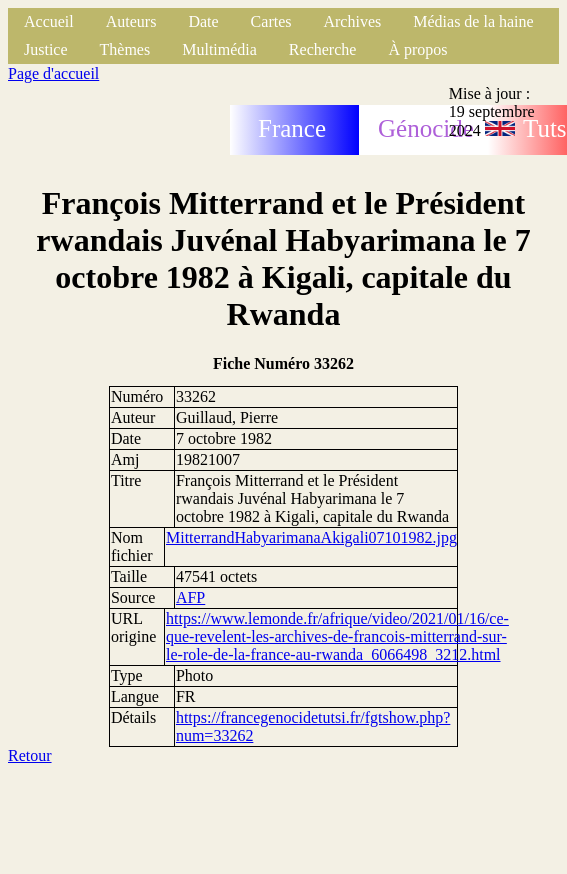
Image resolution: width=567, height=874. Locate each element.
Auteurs (131, 21)
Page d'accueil (53, 73)
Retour (30, 755)
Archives (352, 21)
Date (203, 21)
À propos (417, 49)
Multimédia (219, 49)
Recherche (323, 49)
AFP (190, 597)
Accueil (49, 21)
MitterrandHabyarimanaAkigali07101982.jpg (311, 537)
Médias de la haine (473, 21)
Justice (46, 49)
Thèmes (125, 49)
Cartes (271, 21)
